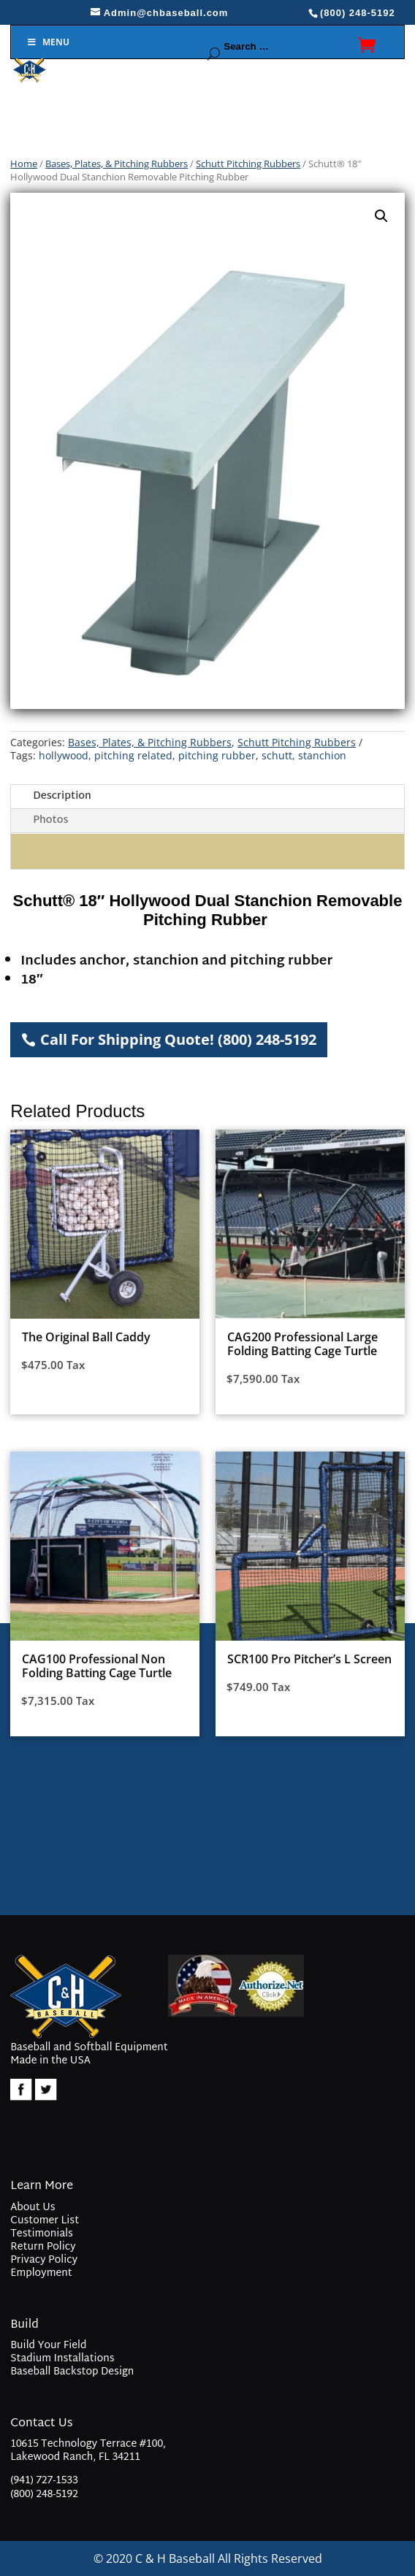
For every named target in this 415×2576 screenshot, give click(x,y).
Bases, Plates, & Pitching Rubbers (116, 163)
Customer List (44, 2221)
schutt (277, 755)
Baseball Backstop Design (72, 2372)
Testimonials (41, 2234)
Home (23, 163)
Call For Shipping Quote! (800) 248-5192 (178, 1039)
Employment (41, 2273)
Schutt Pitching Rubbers (248, 163)
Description (62, 796)
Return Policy (42, 2247)
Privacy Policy (43, 2260)
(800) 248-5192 (44, 2494)
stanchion (322, 755)
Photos (50, 820)
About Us (32, 2208)
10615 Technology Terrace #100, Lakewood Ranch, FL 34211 (88, 2452)
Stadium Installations (62, 2359)
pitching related (133, 755)
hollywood (63, 755)
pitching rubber (217, 755)
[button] (381, 216)
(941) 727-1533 (44, 2481)
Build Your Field (48, 2346)
